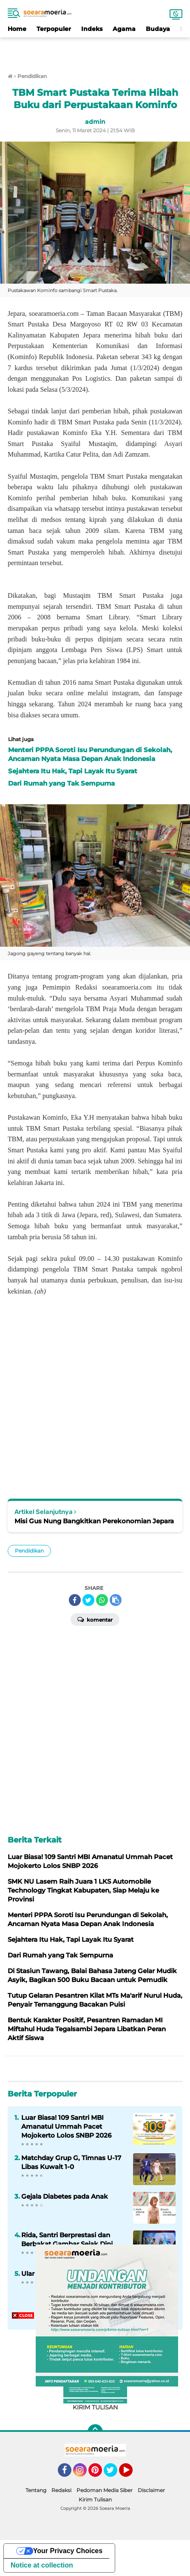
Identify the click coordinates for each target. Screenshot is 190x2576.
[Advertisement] (95, 50)
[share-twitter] (88, 1600)
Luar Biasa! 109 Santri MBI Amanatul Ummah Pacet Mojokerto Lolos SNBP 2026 (66, 2126)
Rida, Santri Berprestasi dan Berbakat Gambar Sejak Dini (67, 2239)
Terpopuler (54, 29)
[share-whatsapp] (102, 1600)
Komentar (95, 1619)
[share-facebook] (75, 1600)
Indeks (91, 29)
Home (17, 29)
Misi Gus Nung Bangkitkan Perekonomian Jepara (94, 1521)
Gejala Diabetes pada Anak (64, 2196)
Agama (124, 29)
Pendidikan (29, 1550)
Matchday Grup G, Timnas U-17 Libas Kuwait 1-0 (71, 2162)
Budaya (158, 29)
